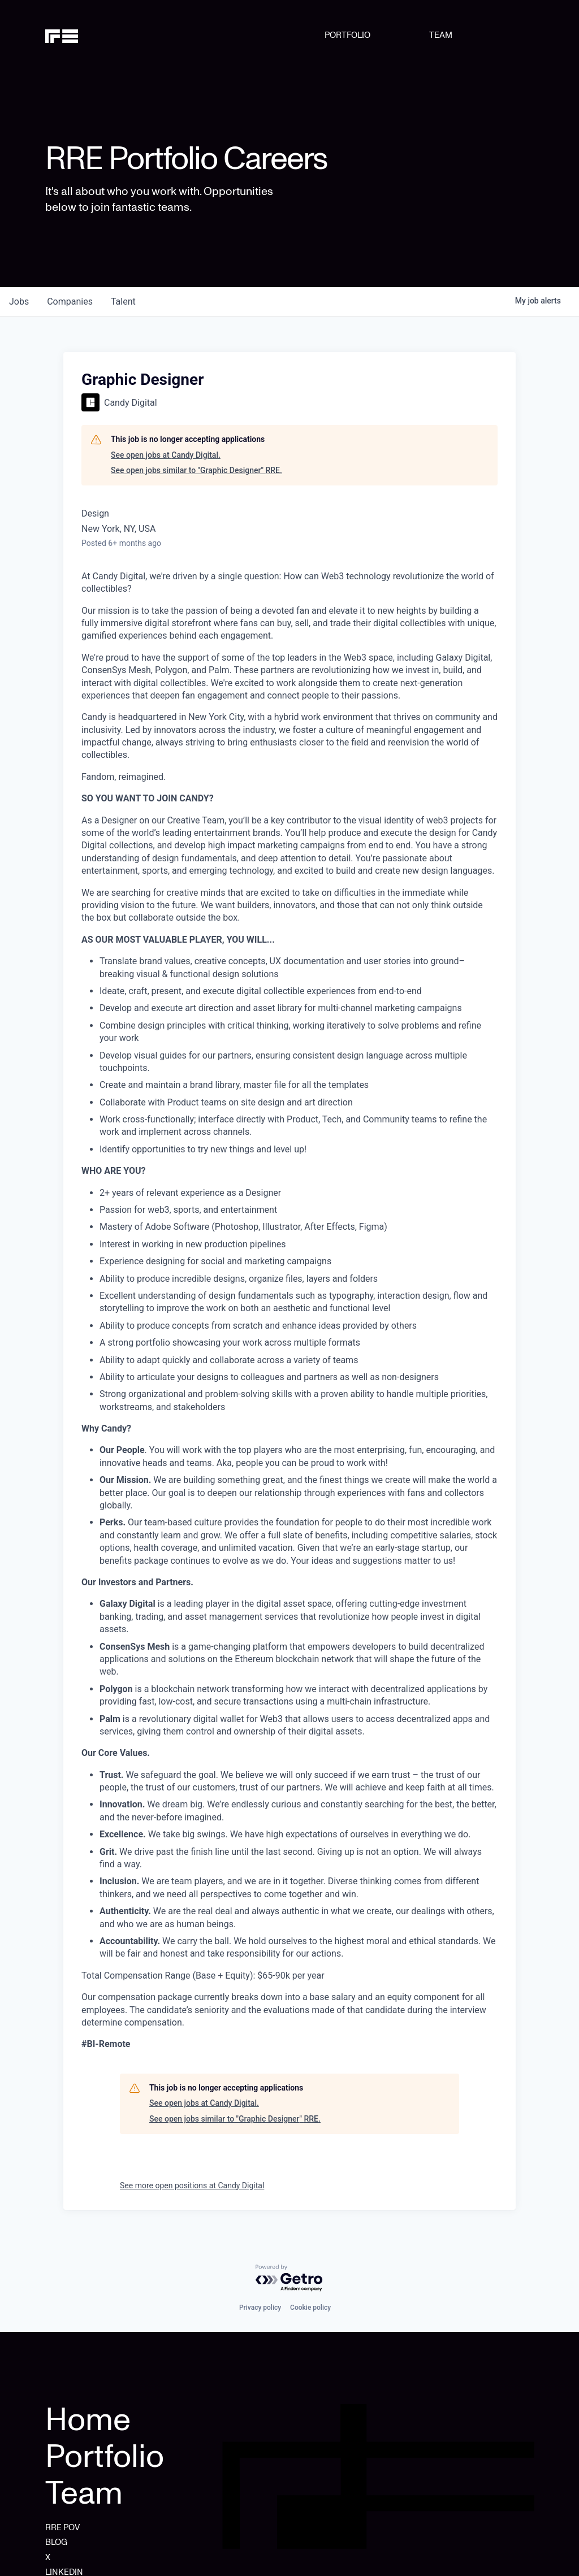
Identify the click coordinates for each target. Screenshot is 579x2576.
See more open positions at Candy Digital (192, 2185)
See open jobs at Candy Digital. (166, 454)
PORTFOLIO (347, 35)
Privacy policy (260, 2308)
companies (70, 301)
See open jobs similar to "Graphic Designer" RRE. (196, 470)
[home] (80, 35)
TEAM (440, 35)
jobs (19, 301)
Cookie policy (310, 2308)
